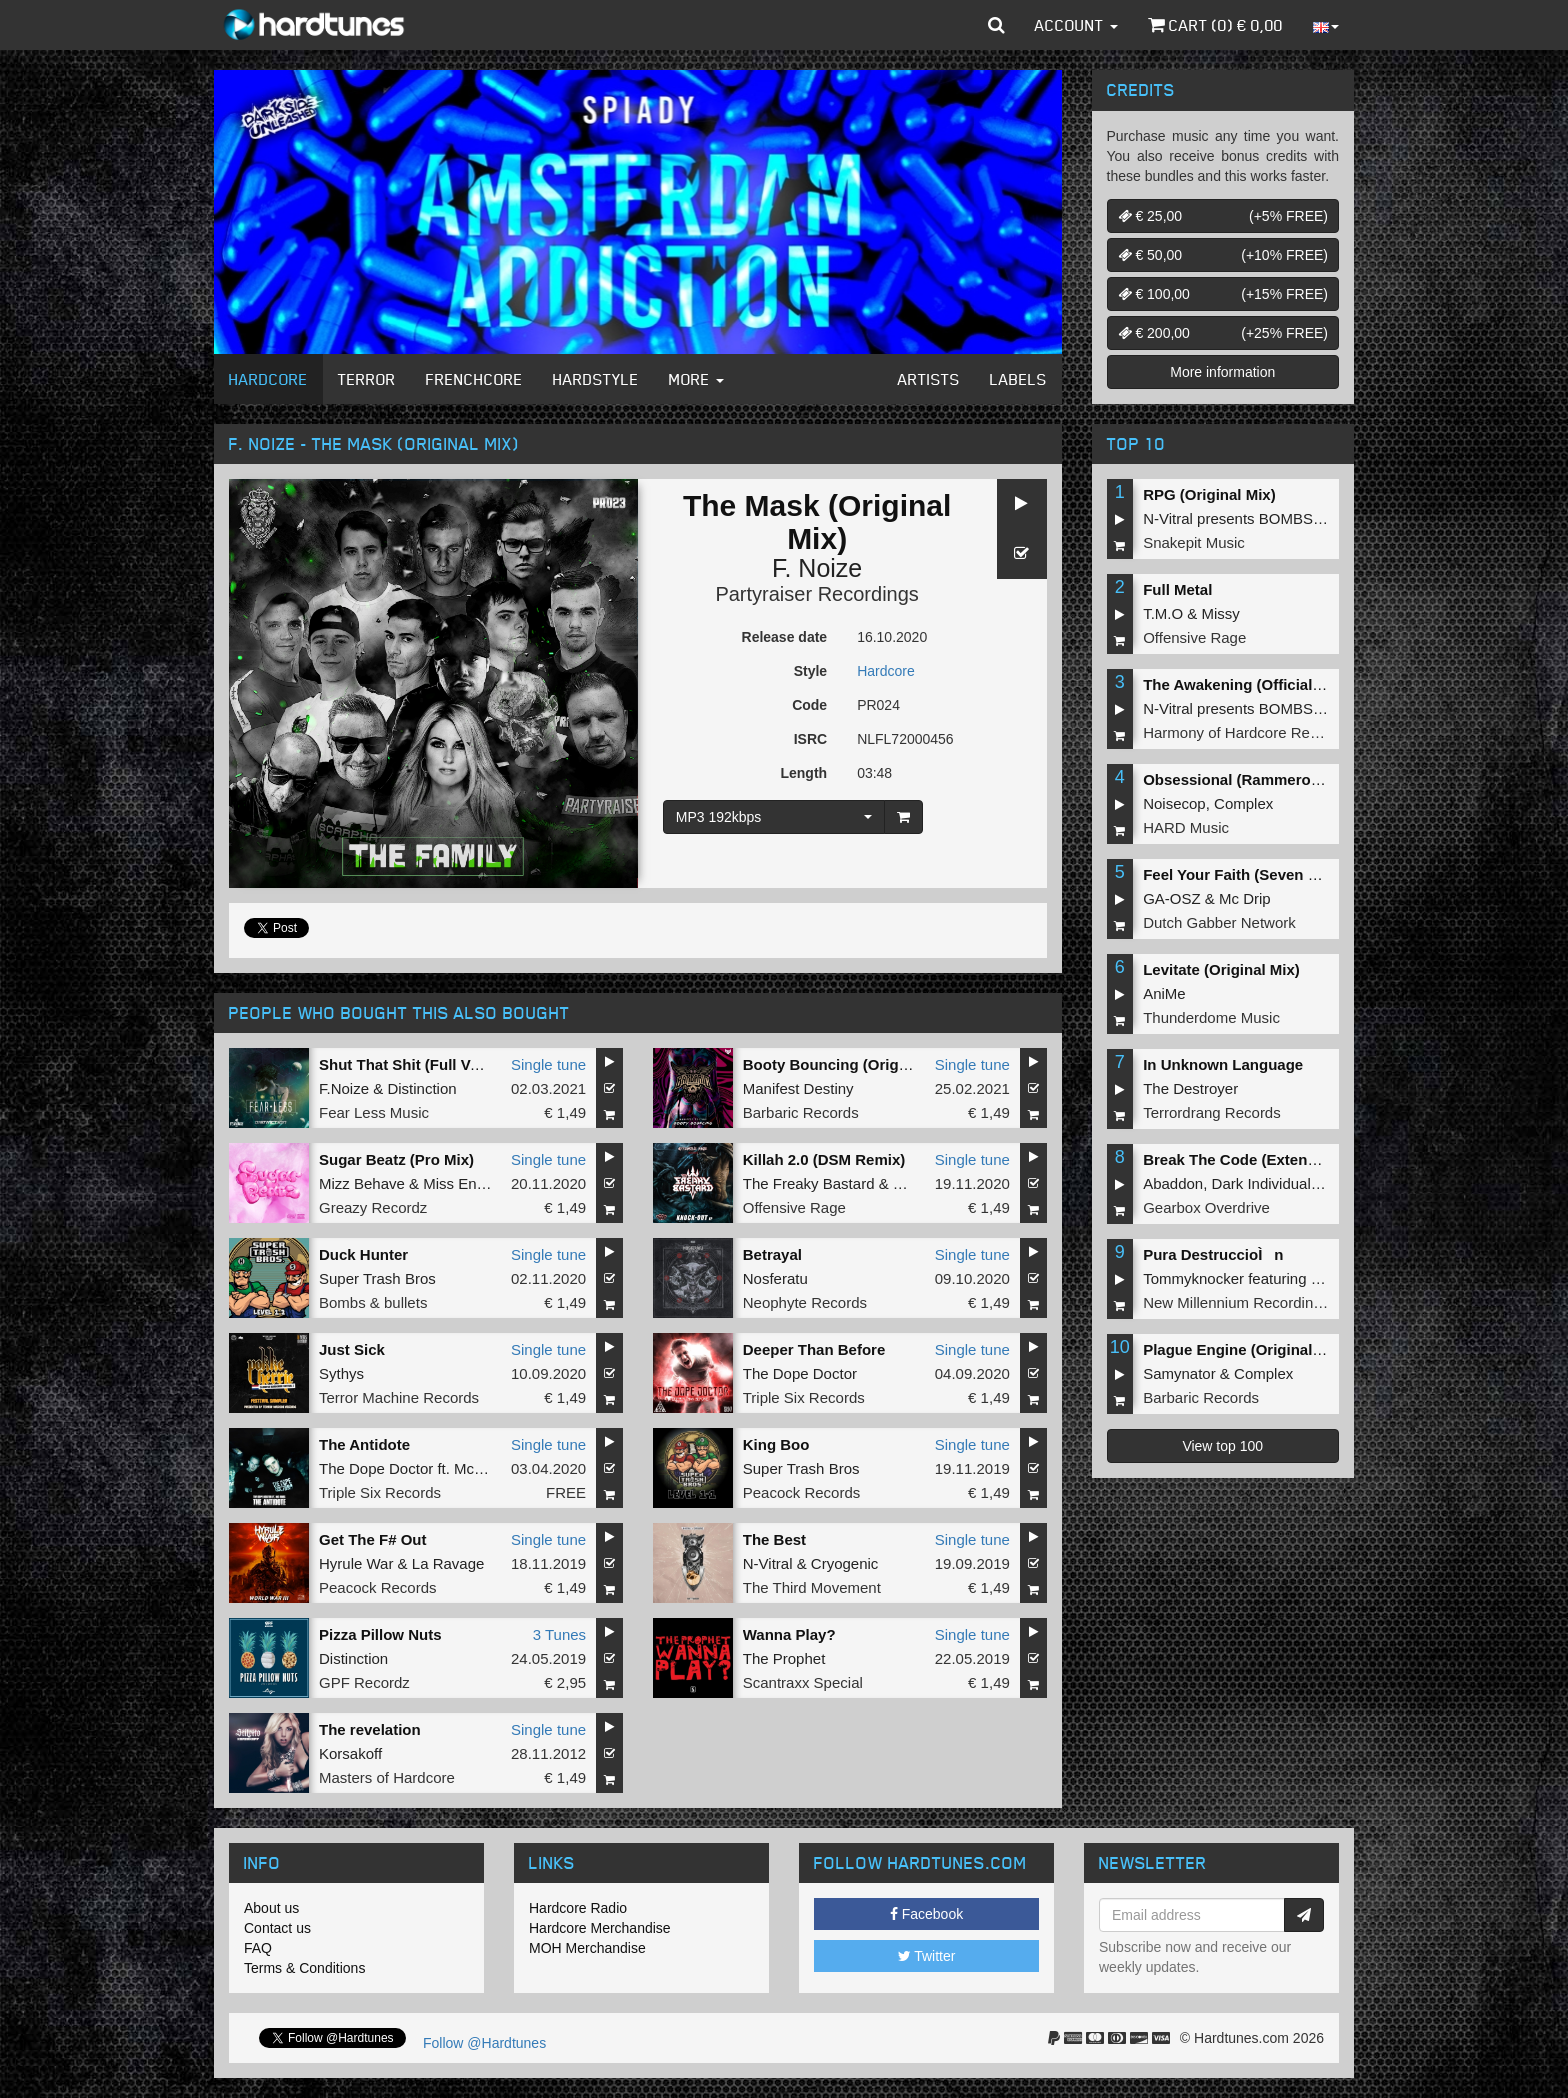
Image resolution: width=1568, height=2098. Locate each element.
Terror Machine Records (399, 1397)
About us (271, 1908)
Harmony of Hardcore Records (1244, 732)
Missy (1221, 613)
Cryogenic (845, 1563)
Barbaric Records (801, 1112)
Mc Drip (1245, 898)
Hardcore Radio (578, 1908)
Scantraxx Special (803, 1682)
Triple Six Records (804, 1397)
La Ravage (448, 1563)
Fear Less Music (374, 1112)
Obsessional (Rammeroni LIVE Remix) (1279, 779)
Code (809, 705)
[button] (996, 25)
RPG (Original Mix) (1209, 494)
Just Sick (352, 1349)
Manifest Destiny (798, 1088)
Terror (367, 379)
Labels (1018, 379)
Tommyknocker (1193, 1278)
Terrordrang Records (1212, 1112)
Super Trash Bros (377, 1278)
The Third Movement (812, 1587)
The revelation (370, 1729)
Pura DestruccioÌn (1213, 1254)
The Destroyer (1190, 1088)
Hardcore (268, 379)
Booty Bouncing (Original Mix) (851, 1064)
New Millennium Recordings (1236, 1302)
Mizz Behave (362, 1183)
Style (810, 671)
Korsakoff (350, 1753)
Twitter (927, 1956)
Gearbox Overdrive (1206, 1207)
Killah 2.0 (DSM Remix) (824, 1159)
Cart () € (1215, 25)
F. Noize (817, 568)
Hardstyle (596, 379)
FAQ (258, 1948)
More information (1222, 372)
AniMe (1164, 993)
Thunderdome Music (1211, 1017)
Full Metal (1177, 589)
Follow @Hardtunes (484, 2043)
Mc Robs (483, 1468)
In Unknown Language (1223, 1064)
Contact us (277, 1928)
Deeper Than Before (814, 1349)
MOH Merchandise (587, 1948)
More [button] (696, 379)
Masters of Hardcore (387, 1777)
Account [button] (1076, 25)
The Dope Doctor (800, 1373)
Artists (929, 379)
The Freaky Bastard (809, 1183)
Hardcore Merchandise (600, 1928)
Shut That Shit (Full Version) (419, 1064)
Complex (1243, 803)
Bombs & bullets (373, 1302)
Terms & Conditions (304, 1968)
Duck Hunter (363, 1254)
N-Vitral (768, 1563)
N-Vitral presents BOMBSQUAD (1249, 518)
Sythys (341, 1373)
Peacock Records (802, 1492)
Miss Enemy (464, 1183)
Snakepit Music (1194, 542)
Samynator (1179, 1373)
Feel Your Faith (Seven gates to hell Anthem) (1301, 874)
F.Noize (344, 1088)
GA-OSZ (1172, 898)
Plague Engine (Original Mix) (1244, 1349)
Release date (785, 637)
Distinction (421, 1088)
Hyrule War (356, 1563)
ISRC (810, 739)
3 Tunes (559, 1634)
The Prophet (784, 1658)
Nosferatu (775, 1278)
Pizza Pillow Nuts (380, 1634)
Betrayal (772, 1254)
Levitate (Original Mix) (1221, 969)
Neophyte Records (805, 1302)
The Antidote (364, 1444)
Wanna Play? (789, 1634)
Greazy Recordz (373, 1207)
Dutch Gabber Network (1219, 922)
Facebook (926, 1914)
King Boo (776, 1444)
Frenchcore (474, 379)
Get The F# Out (373, 1539)
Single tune (548, 1064)
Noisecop (1174, 803)
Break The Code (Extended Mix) (1255, 1159)
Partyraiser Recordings (816, 594)
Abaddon (1173, 1183)
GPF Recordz (364, 1682)
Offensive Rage (794, 1207)
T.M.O (1163, 613)
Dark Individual (1261, 1183)
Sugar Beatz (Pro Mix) (396, 1159)
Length (803, 773)
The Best (774, 1539)
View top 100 (1222, 1446)
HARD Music (1186, 827)
